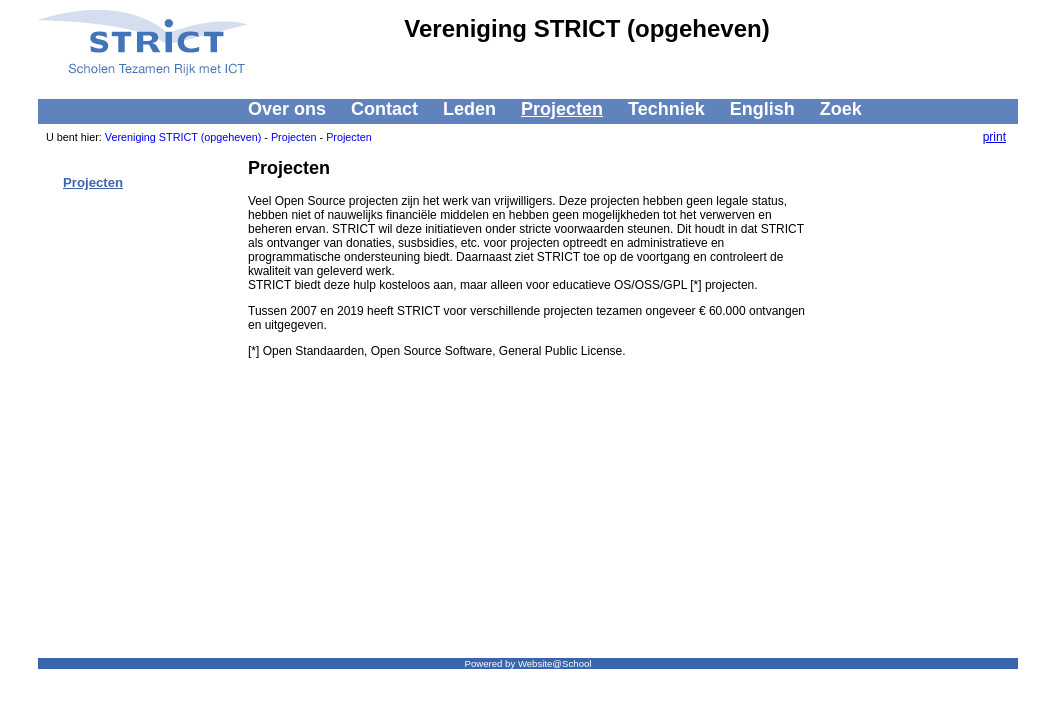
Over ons (287, 109)
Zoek (841, 109)
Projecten (562, 109)
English (762, 109)
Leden (469, 109)
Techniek (666, 109)
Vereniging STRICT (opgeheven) (183, 137)
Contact (384, 109)
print (994, 137)
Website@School (555, 663)
